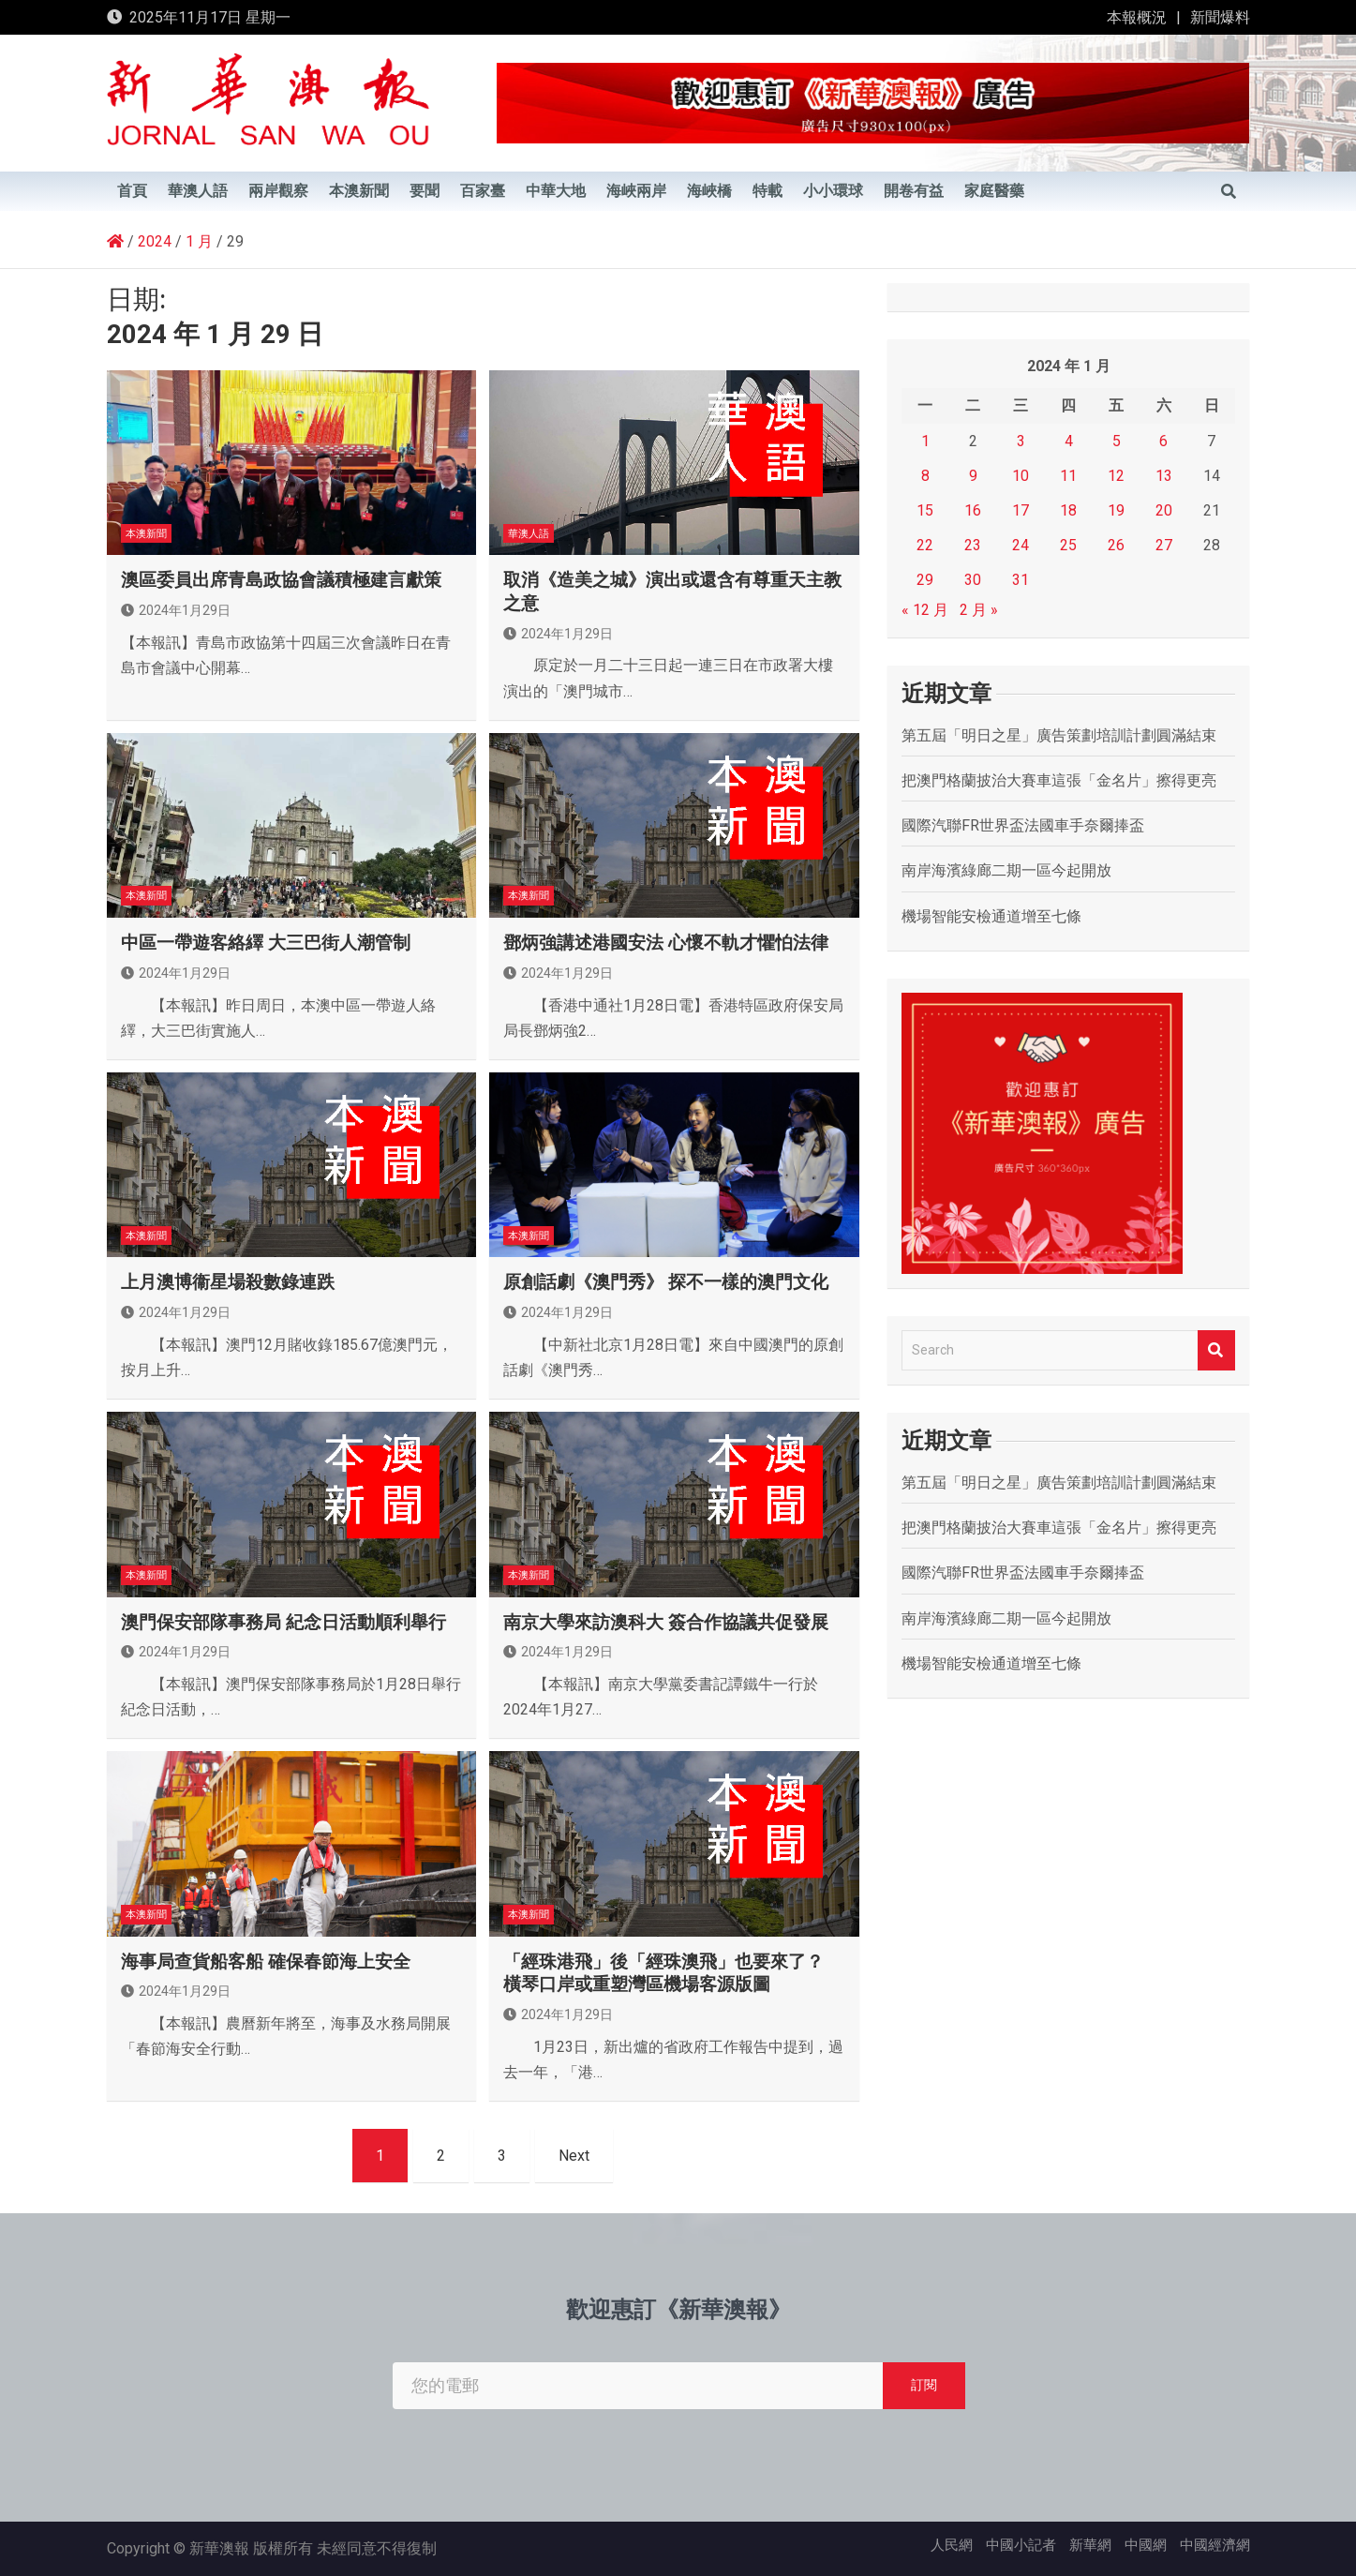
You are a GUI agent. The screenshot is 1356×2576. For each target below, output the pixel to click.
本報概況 (1137, 17)
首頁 (132, 191)
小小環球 (833, 191)
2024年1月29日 (176, 610)
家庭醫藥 (994, 191)
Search (1216, 1350)
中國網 (1146, 2545)
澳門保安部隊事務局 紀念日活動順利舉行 (283, 1622)
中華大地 (556, 191)
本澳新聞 (359, 191)
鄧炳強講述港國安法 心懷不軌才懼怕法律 (665, 942)
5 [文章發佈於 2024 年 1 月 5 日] (1116, 441)
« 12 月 (925, 610)
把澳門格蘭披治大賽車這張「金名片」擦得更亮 (1059, 780)
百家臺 (482, 191)
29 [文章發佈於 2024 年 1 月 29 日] (924, 580)
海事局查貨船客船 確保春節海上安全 (265, 1961)
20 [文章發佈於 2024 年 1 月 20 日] (1163, 510)
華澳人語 (198, 191)
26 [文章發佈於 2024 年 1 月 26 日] (1116, 545)
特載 (767, 191)
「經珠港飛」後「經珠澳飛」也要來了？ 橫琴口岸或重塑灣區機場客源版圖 (663, 1973)
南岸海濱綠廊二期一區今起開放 (1006, 870)
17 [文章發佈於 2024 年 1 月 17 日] (1020, 510)
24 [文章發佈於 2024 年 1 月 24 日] (1020, 545)
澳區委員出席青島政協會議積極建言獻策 (281, 580)
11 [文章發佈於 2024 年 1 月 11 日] (1068, 476)
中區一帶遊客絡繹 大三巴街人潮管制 (265, 942)
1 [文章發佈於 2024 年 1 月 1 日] (925, 441)
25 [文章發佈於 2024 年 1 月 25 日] (1068, 545)
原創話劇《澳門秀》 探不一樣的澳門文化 (665, 1282)
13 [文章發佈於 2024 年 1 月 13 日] (1163, 476)
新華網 (1090, 2545)
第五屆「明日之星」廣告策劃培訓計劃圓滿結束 (1059, 735)
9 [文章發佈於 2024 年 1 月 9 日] (973, 476)
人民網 (952, 2545)
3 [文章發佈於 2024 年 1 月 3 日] (1021, 441)
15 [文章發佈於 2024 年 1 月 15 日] (924, 510)
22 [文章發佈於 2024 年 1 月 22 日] (924, 545)
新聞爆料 (1220, 17)
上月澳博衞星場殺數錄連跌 (228, 1282)
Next (574, 2155)
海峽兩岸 (636, 191)
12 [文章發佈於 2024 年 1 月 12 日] (1116, 476)
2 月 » (979, 610)
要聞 (425, 191)
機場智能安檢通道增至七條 (991, 916)
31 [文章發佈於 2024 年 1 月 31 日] (1020, 580)
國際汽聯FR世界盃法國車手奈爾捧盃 (1023, 825)
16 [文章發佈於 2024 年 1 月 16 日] (972, 510)
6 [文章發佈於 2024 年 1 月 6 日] (1163, 441)
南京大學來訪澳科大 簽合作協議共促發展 (665, 1622)
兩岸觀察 (278, 191)
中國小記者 (1021, 2545)
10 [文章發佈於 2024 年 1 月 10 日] (1020, 476)
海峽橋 (709, 191)
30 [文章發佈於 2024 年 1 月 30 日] (972, 580)
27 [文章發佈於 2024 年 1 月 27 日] (1163, 545)
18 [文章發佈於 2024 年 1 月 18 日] (1068, 510)
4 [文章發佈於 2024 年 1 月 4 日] (1069, 441)
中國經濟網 (1215, 2545)
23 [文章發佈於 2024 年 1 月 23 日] (972, 545)
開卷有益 (914, 191)
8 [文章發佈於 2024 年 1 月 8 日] (925, 476)
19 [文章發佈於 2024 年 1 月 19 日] (1116, 510)
